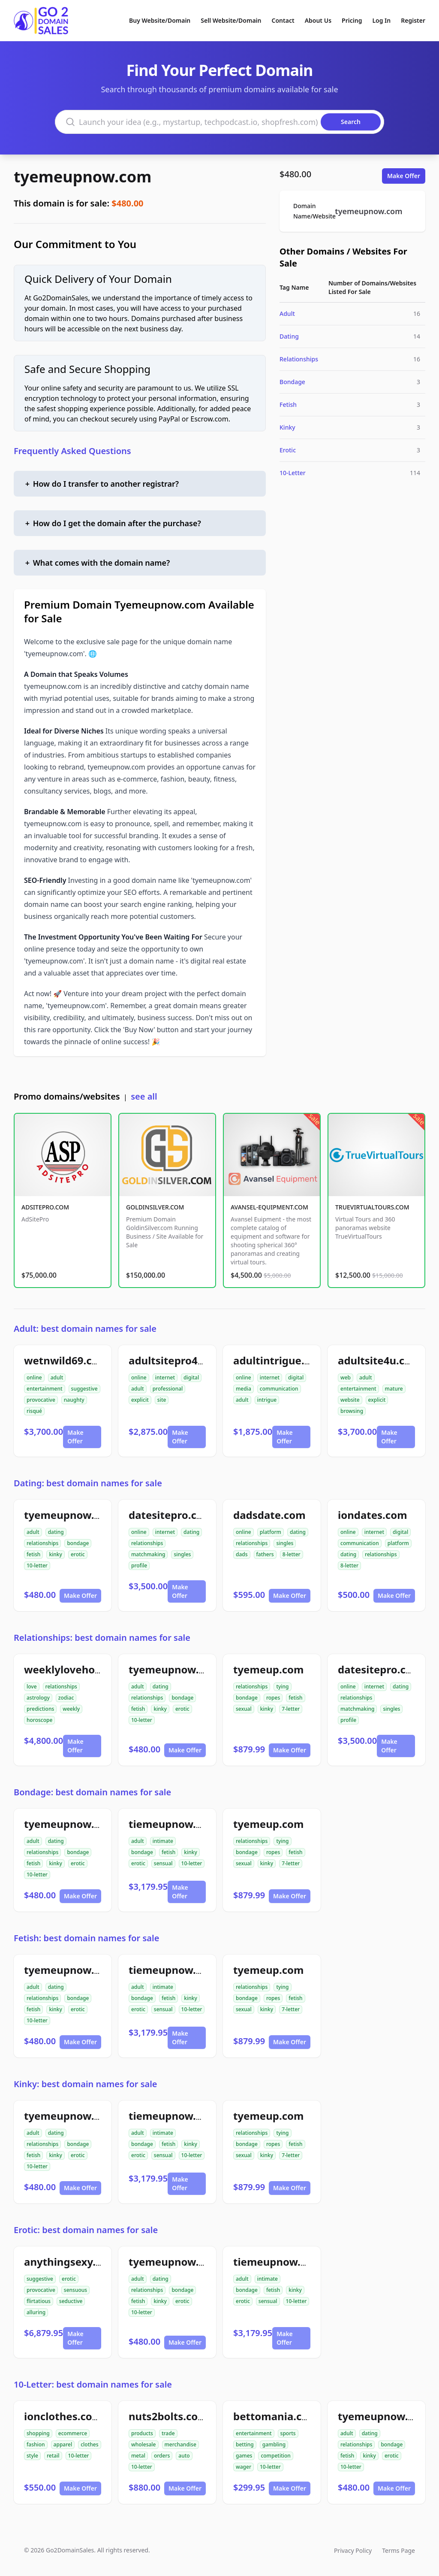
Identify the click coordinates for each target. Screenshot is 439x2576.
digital (191, 1377)
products (142, 2433)
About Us (318, 20)
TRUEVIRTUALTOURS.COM (372, 1207)
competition (275, 2455)
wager (243, 2466)
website (350, 1399)
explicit (140, 1399)
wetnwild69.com (66, 1360)
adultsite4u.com (379, 1360)
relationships (42, 1543)
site (161, 1399)
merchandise (180, 2444)
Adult (287, 313)
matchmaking (148, 1554)
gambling (274, 2444)
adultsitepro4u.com (179, 1360)
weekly (71, 1708)
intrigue (267, 1399)
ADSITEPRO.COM (45, 1207)
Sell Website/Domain (231, 20)
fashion (36, 2444)
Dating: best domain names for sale (88, 1483)
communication (279, 1388)
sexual (244, 1708)
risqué (34, 1411)
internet (165, 1377)
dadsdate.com (269, 1515)
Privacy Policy (353, 2550)
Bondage (292, 382)
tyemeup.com (268, 1669)
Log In (381, 20)
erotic (78, 1554)
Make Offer (403, 176)
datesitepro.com (171, 1515)
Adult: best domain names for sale (85, 1328)
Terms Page (398, 2550)
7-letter (291, 1708)
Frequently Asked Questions (72, 451)
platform (270, 1532)
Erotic (288, 450)
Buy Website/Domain (159, 20)
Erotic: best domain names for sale (86, 2230)
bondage (78, 1543)
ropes (273, 1697)
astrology (38, 1697)
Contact (283, 20)
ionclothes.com (63, 2416)
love (32, 1686)
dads (242, 1554)
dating (56, 1532)
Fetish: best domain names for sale (86, 1938)
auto (183, 2455)
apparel (63, 2444)
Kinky (287, 427)
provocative (41, 1399)
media (243, 1388)
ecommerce (72, 2433)
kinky (55, 1554)
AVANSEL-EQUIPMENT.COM (269, 1207)
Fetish (288, 404)
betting (245, 2444)
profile (139, 1565)
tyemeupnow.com (82, 176)
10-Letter (293, 473)
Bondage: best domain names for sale (92, 1792)
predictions (40, 1708)
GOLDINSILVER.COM (155, 1207)
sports (288, 2433)
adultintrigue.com (279, 1360)
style (32, 2455)
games (244, 2455)
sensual (163, 1863)
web (345, 1377)
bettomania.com (275, 2416)
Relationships (299, 359)
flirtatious (39, 2301)
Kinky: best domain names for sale (85, 2084)
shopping (38, 2433)
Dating (289, 336)
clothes (89, 2444)
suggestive (84, 1388)
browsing (351, 1411)
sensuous (75, 2290)
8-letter (292, 1554)
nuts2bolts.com (168, 2416)
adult (57, 1377)
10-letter (37, 1565)
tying (282, 1686)
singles (182, 1554)
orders (162, 2455)
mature (394, 1388)
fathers (265, 1554)
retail (53, 2455)
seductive (71, 2301)
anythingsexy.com (70, 2262)
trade (168, 2433)
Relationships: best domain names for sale (102, 1637)
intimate (163, 1841)
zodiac (66, 1697)
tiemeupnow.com (173, 1824)
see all (144, 1096)
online (34, 1377)
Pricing (352, 20)
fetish (33, 1554)
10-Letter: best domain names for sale (93, 2384)
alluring (36, 2312)
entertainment (45, 1388)
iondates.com (372, 1515)
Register (413, 20)
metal (138, 2455)
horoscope (39, 1720)
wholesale (143, 2444)
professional (168, 1388)
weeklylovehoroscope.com (92, 1669)
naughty (74, 1399)
